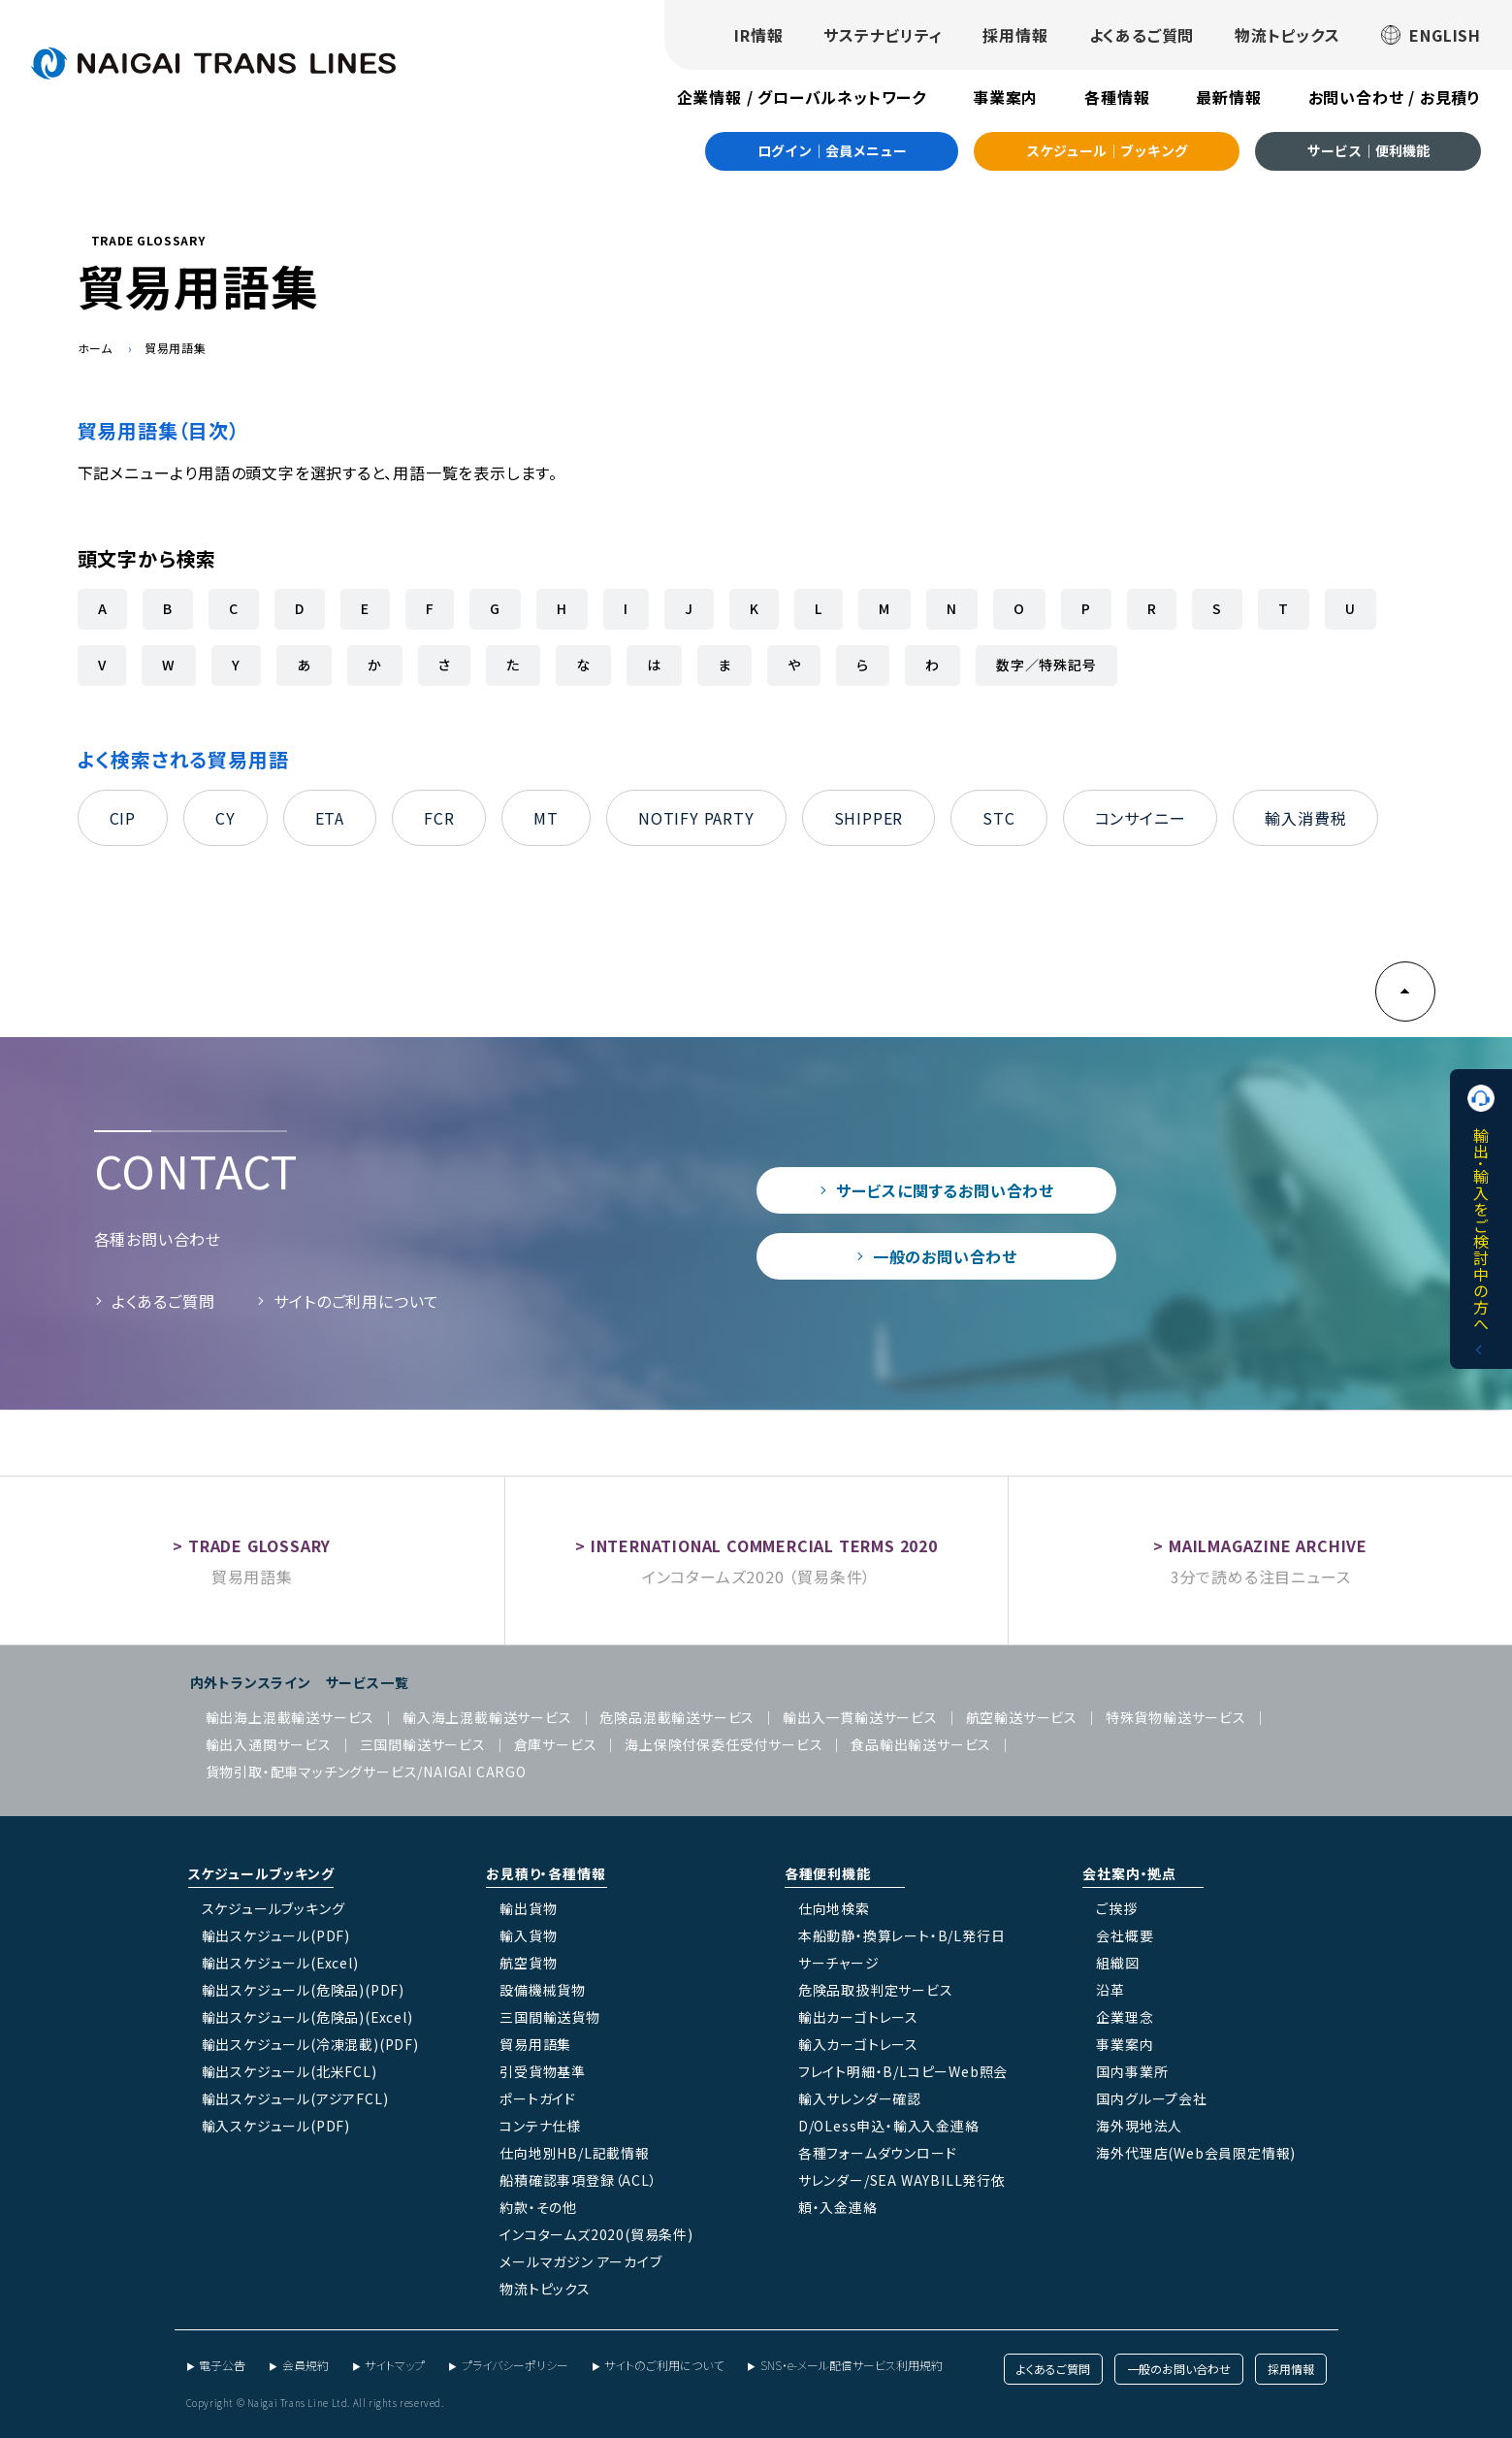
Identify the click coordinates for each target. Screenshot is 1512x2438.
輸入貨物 (528, 1935)
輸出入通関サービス (269, 1744)
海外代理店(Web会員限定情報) (1196, 2152)
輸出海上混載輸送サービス (290, 1717)
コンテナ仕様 (540, 2125)
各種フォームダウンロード (877, 2152)
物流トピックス (1287, 35)
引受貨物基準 (542, 2071)
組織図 (1117, 1962)
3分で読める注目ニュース (1261, 1576)
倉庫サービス (555, 1744)
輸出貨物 (528, 1908)
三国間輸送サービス (423, 1744)
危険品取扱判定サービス (875, 1989)
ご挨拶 (1116, 1908)
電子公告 (222, 2365)
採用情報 (1014, 35)
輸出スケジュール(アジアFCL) (295, 2098)
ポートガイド (537, 2098)
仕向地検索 (834, 1908)
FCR (439, 817)
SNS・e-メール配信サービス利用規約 (851, 2365)
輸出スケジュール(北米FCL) (289, 2071)
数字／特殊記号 (1046, 664)
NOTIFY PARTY (696, 817)
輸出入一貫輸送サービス (860, 1717)
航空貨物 (528, 1962)
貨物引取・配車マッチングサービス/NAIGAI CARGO (366, 1771)
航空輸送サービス (1022, 1717)
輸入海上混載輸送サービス (487, 1717)
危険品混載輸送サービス (677, 1717)
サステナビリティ (882, 35)
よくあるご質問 (1142, 35)
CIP (123, 817)
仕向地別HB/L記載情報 (574, 2152)
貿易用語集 (252, 1576)
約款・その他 (538, 2207)
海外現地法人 (1139, 2125)
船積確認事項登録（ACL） (578, 2180)
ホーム (95, 348)
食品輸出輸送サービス (921, 1744)
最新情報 (1228, 97)
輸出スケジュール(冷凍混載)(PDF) (310, 2044)
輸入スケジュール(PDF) (276, 2125)
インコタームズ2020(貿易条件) (596, 2234)
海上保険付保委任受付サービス (723, 1744)
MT (546, 817)
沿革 (1110, 1989)
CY (225, 817)
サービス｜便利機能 (1368, 150)
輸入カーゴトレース (858, 2044)
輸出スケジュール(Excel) (280, 1962)
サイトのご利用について (356, 1301)
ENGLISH (1431, 35)
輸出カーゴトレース (858, 2017)
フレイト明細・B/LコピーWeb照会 (903, 2071)
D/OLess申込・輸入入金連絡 (889, 2125)
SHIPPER (869, 817)
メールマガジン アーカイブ (580, 2261)
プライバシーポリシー (515, 2365)
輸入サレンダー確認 (859, 2098)
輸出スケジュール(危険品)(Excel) (307, 2017)
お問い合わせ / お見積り (1394, 97)
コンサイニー (1140, 817)
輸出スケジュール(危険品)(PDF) (303, 1989)
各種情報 (1116, 97)
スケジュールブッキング (273, 1908)
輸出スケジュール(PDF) (276, 1935)
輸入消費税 (1305, 817)
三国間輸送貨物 (549, 2017)
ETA (329, 817)
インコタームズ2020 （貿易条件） (756, 1576)
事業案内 (1005, 97)
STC (998, 817)
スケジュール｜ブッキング (1107, 150)
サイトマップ (395, 2365)
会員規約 (305, 2365)
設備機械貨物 (542, 1989)
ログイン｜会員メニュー (832, 150)
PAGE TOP (1405, 991)
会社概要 (1124, 1935)
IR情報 (758, 35)
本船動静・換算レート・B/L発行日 (902, 1935)
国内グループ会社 (1151, 2098)
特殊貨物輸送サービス (1176, 1717)
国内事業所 (1132, 2071)
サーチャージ (839, 1962)
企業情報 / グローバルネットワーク (801, 97)
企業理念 (1124, 2017)
